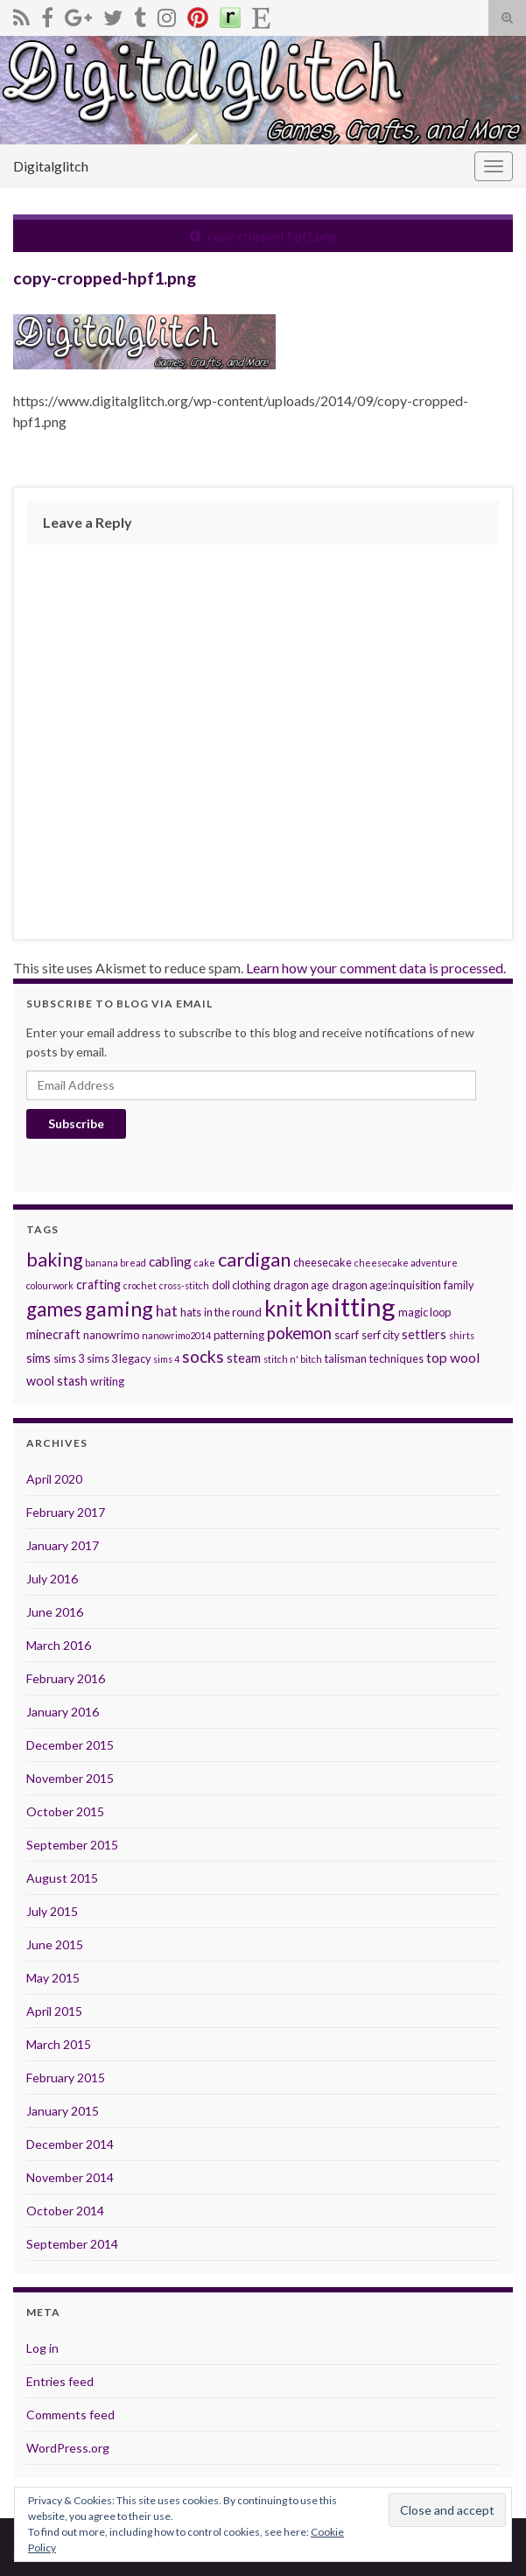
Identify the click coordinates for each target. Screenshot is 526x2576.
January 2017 (62, 1545)
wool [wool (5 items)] (465, 1357)
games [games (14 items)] (54, 1309)
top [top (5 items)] (436, 1357)
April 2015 (54, 2011)
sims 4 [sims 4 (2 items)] (166, 1359)
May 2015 (53, 1977)
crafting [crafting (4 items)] (98, 1284)
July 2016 (52, 1578)
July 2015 (52, 1911)
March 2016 (58, 1645)
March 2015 (58, 2044)
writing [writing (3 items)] (107, 1381)
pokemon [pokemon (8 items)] (299, 1333)
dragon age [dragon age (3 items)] (301, 1285)
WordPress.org (67, 2447)
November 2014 (70, 2177)
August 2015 (62, 1878)
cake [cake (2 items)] (204, 1262)
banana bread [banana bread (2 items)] (115, 1262)
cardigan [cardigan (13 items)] (254, 1259)
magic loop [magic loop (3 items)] (424, 1312)
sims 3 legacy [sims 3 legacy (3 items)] (119, 1358)
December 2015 (70, 1744)
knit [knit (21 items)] (283, 1308)
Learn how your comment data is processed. (376, 967)
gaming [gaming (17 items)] (119, 1308)
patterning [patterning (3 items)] (239, 1335)
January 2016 (62, 1711)
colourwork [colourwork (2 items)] (50, 1285)
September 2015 (72, 1844)
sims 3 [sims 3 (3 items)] (68, 1358)
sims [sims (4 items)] (38, 1358)
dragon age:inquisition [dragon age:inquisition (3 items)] (386, 1285)
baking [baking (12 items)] (54, 1259)
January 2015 (62, 2110)
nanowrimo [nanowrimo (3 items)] (111, 1335)
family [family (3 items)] (458, 1285)
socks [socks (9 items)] (203, 1356)
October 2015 (65, 1811)
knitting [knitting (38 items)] (350, 1306)
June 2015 (54, 1944)
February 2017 (65, 1512)
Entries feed (60, 2381)
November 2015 (70, 1778)
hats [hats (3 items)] (190, 1312)
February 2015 (65, 2077)
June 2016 (54, 1611)
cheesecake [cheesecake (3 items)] (322, 1262)
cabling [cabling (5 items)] (170, 1261)
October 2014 (65, 2210)
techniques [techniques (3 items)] (396, 1358)
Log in (42, 2348)
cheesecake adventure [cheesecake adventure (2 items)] (406, 1262)
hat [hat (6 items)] (167, 1311)
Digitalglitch (50, 166)
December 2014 (70, 2144)
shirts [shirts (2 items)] (461, 1335)
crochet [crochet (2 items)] (140, 1285)
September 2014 (72, 2243)
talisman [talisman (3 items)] (346, 1358)
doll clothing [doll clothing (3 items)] (241, 1285)
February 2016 (65, 1678)
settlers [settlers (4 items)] (424, 1334)
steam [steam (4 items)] (244, 1358)
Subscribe (76, 1123)
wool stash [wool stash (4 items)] (57, 1380)
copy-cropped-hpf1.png (272, 235)
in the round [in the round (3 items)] (233, 1312)
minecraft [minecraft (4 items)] (53, 1334)
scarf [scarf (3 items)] (346, 1335)
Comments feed (70, 2414)
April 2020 (54, 1478)
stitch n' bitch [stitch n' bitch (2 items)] (292, 1359)
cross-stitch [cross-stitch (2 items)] (184, 1285)
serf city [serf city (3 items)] (380, 1335)
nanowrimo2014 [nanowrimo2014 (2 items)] (176, 1335)
